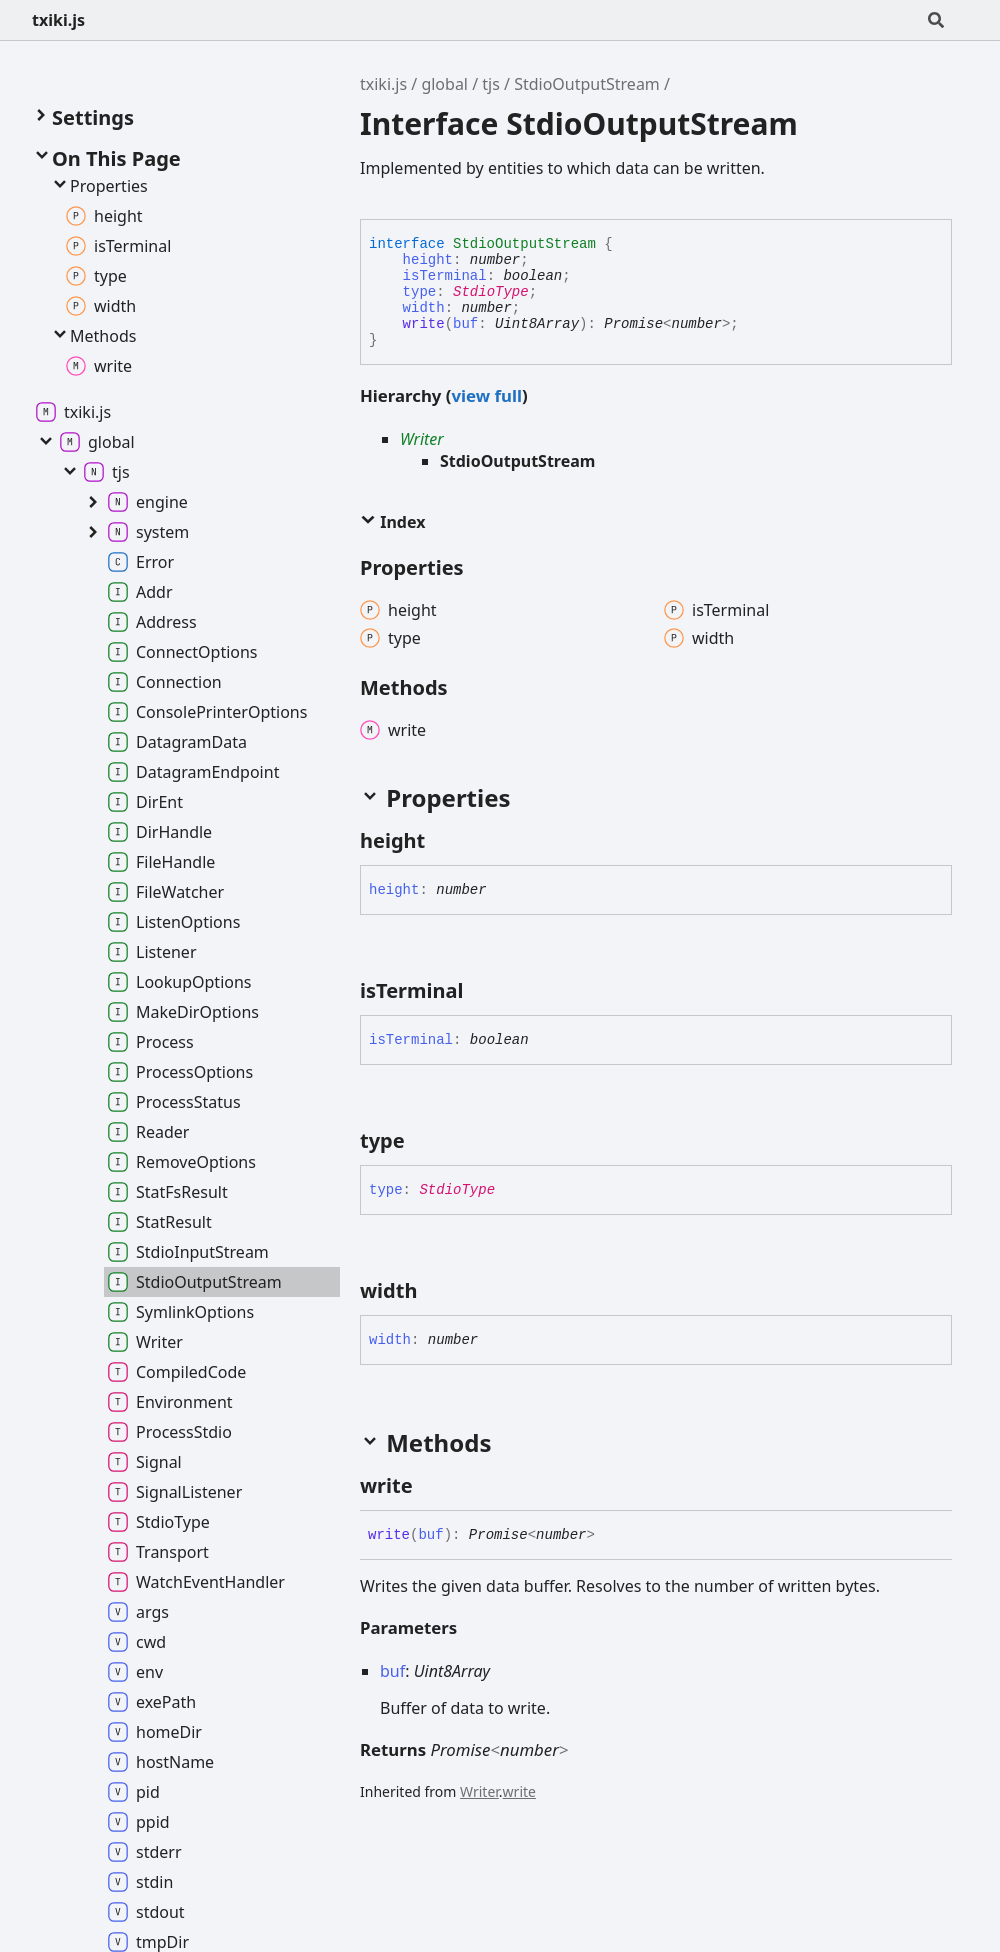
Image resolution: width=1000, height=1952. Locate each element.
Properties (99, 186)
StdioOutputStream (587, 84)
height (428, 260)
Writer (422, 439)
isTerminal (445, 276)
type (420, 292)
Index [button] (392, 522)
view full (486, 395)
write (424, 324)
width (424, 308)
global (444, 84)
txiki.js (58, 20)
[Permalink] (443, 841)
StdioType (491, 292)
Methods (93, 336)
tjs (491, 84)
